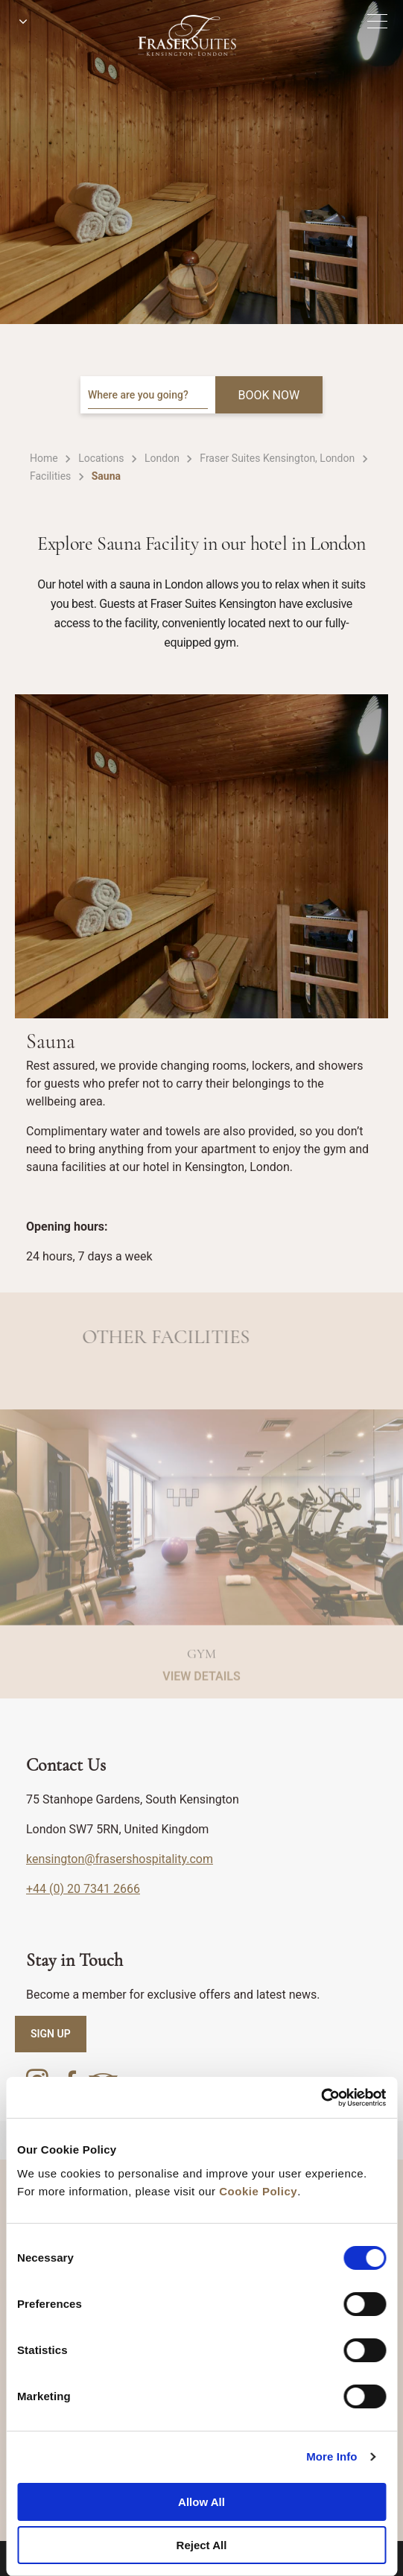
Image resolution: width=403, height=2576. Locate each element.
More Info (331, 2456)
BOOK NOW (269, 395)
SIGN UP (51, 2034)
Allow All (201, 2502)
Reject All (202, 2545)
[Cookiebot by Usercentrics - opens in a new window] (321, 2097)
